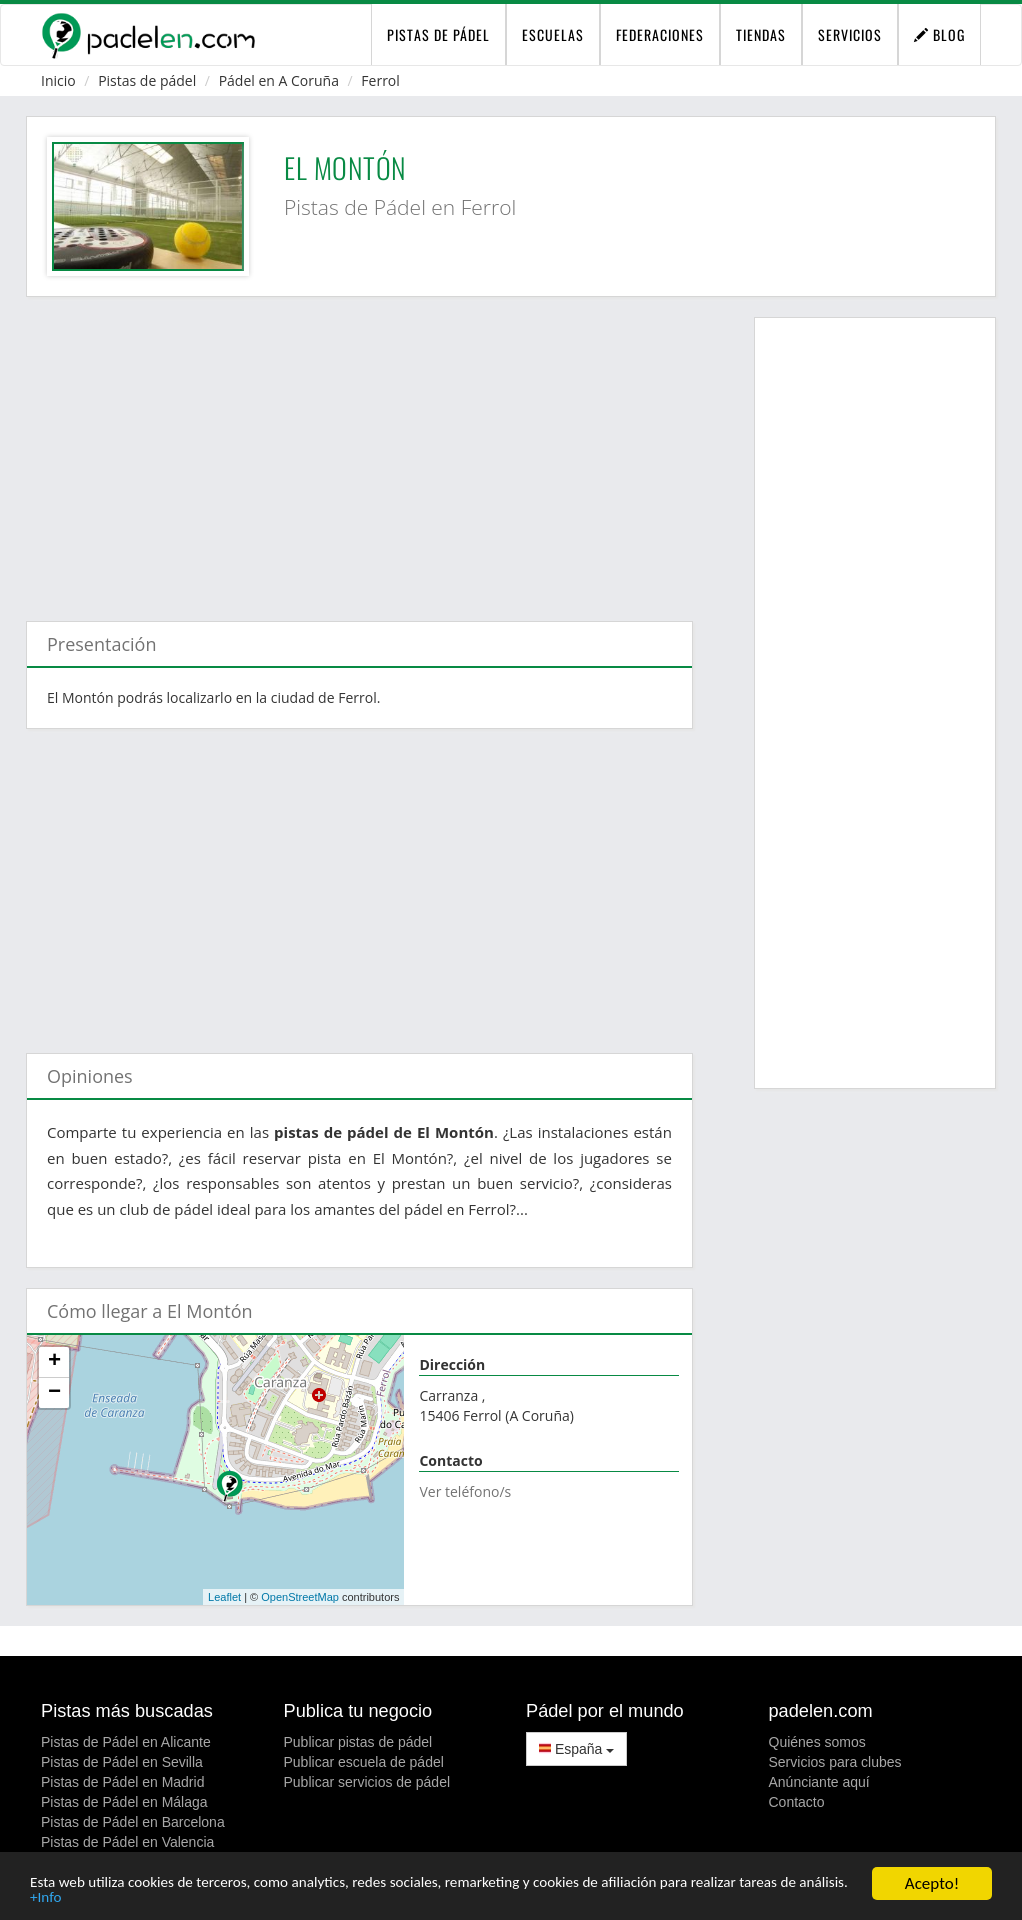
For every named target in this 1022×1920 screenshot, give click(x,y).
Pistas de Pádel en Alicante (126, 1742)
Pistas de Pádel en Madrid (122, 1782)
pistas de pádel (438, 34)
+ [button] (54, 1362)
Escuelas (553, 34)
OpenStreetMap (300, 1597)
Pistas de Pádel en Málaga (124, 1802)
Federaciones (660, 34)
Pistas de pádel (147, 80)
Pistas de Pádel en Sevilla (122, 1762)
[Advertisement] (359, 449)
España (576, 1749)
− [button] (54, 1393)
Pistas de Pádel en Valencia (127, 1842)
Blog (939, 34)
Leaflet (224, 1597)
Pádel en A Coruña (279, 80)
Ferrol (380, 80)
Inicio (58, 80)
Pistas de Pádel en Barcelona (133, 1822)
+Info (173, 1897)
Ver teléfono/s (465, 1491)
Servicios (850, 34)
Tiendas (761, 34)
